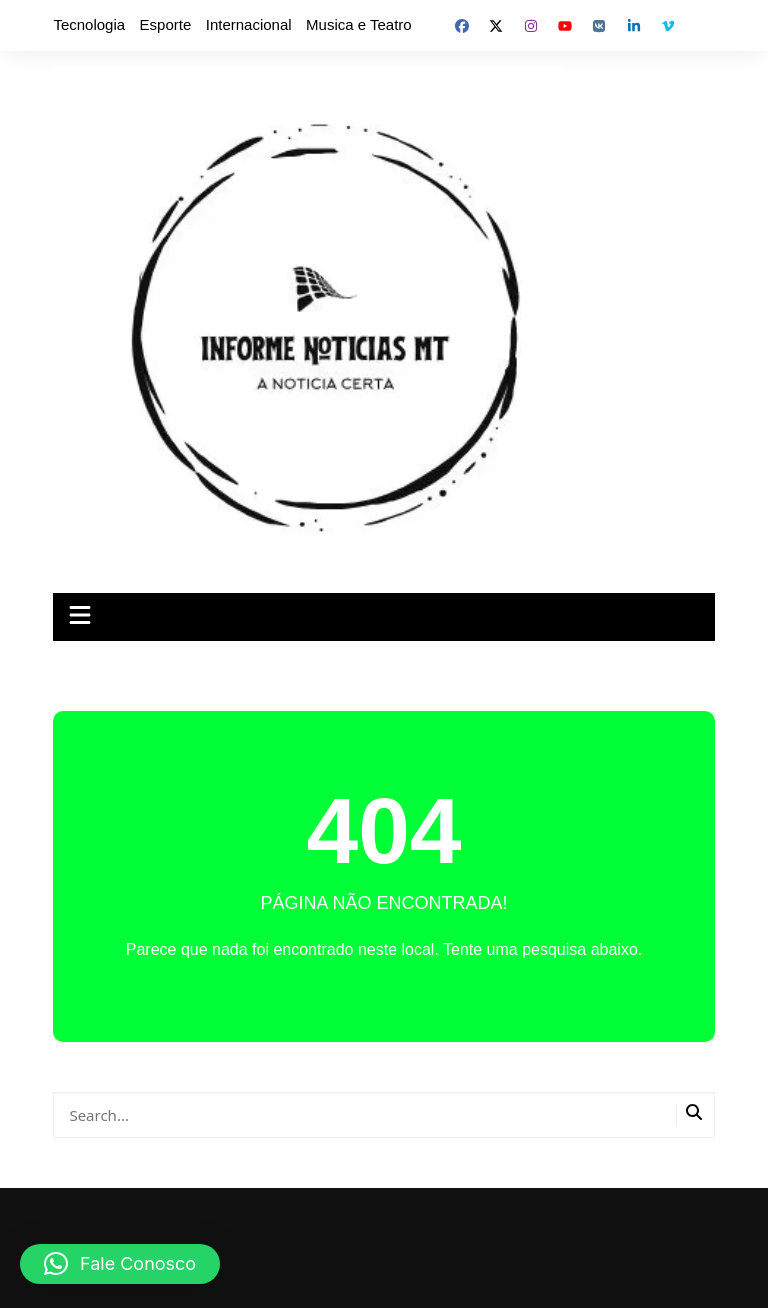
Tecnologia (89, 24)
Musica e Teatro (359, 24)
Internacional (249, 24)
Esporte (166, 24)
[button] (120, 1264)
